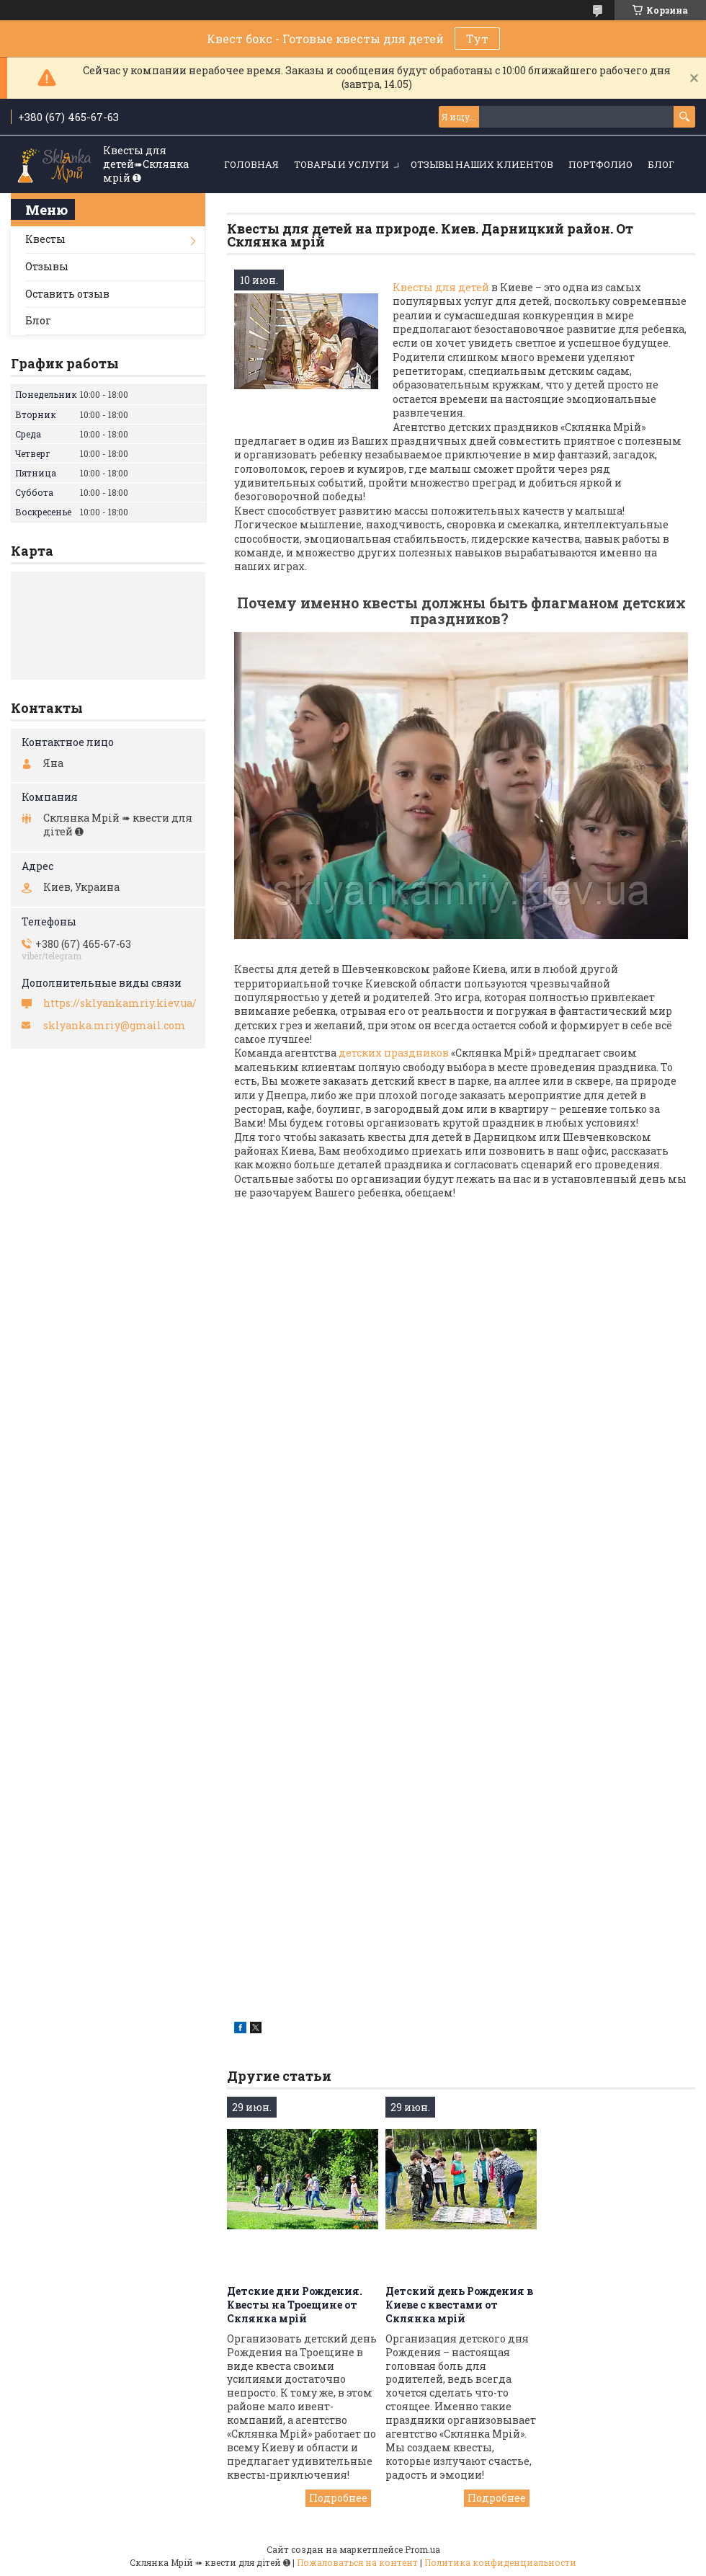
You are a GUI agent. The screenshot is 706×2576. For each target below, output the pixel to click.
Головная (251, 164)
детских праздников (394, 1053)
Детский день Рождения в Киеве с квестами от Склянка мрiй (459, 2304)
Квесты (45, 239)
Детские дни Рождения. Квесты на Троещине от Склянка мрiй (294, 2304)
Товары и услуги (341, 164)
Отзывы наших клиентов (482, 164)
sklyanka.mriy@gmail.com (114, 1025)
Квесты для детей (442, 287)
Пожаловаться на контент (357, 2562)
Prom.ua (422, 2549)
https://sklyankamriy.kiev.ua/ (120, 1003)
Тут (477, 38)
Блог (661, 164)
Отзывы (46, 266)
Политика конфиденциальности (500, 2562)
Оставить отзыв (67, 294)
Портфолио (600, 164)
